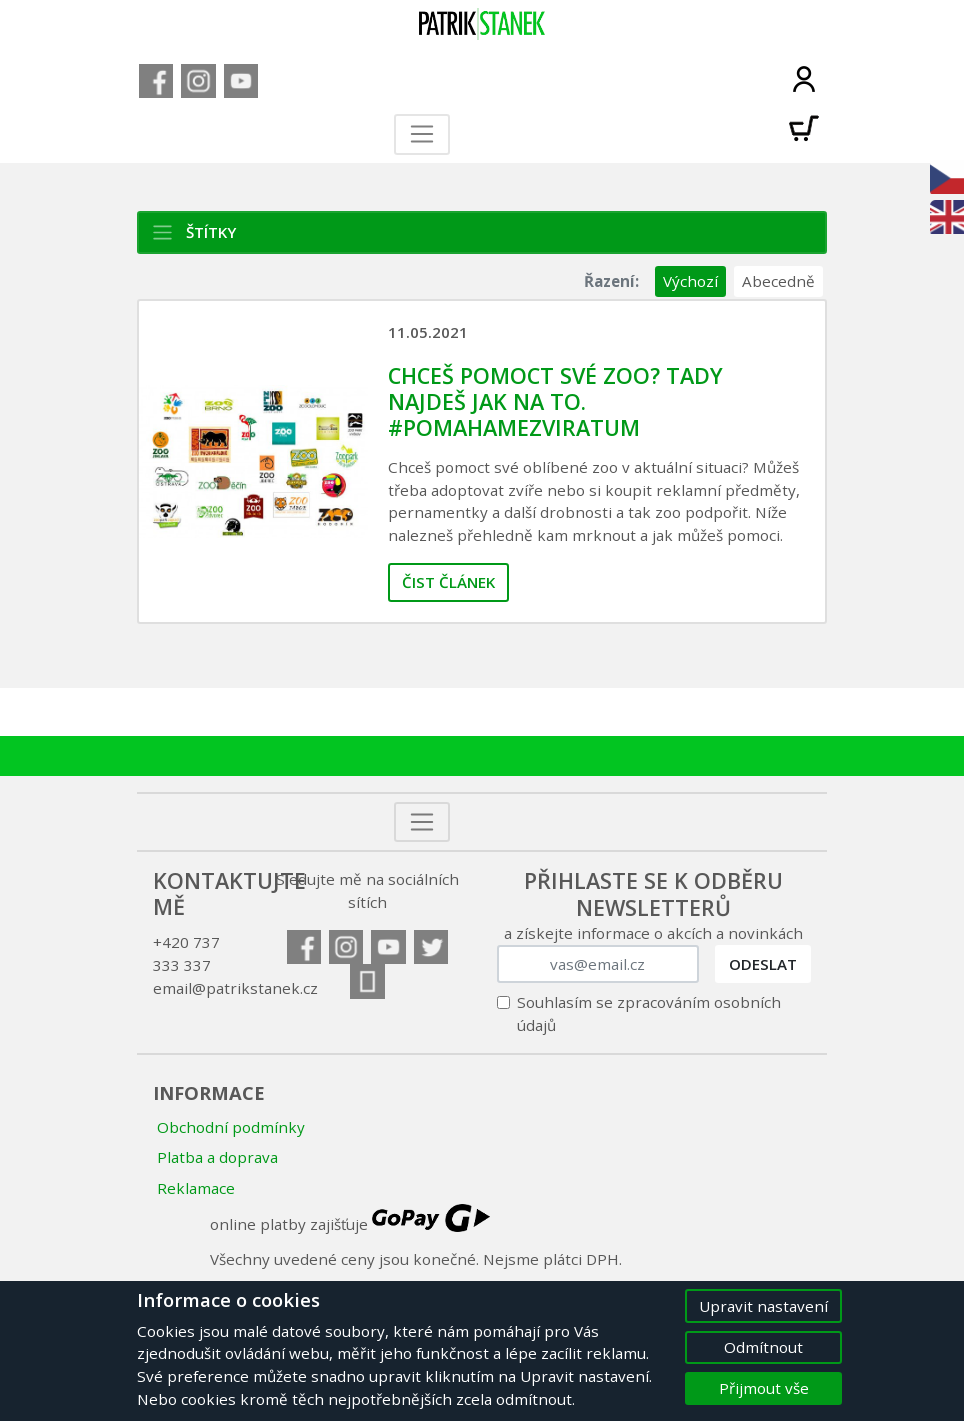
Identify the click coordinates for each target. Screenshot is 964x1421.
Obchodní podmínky (231, 1127)
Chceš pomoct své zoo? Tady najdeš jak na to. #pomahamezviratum (555, 401)
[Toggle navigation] (422, 134)
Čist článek (448, 582)
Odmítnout (763, 1347)
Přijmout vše (764, 1388)
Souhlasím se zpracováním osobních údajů (649, 1013)
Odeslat (763, 964)
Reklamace (196, 1188)
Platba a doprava (217, 1157)
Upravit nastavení (763, 1306)
